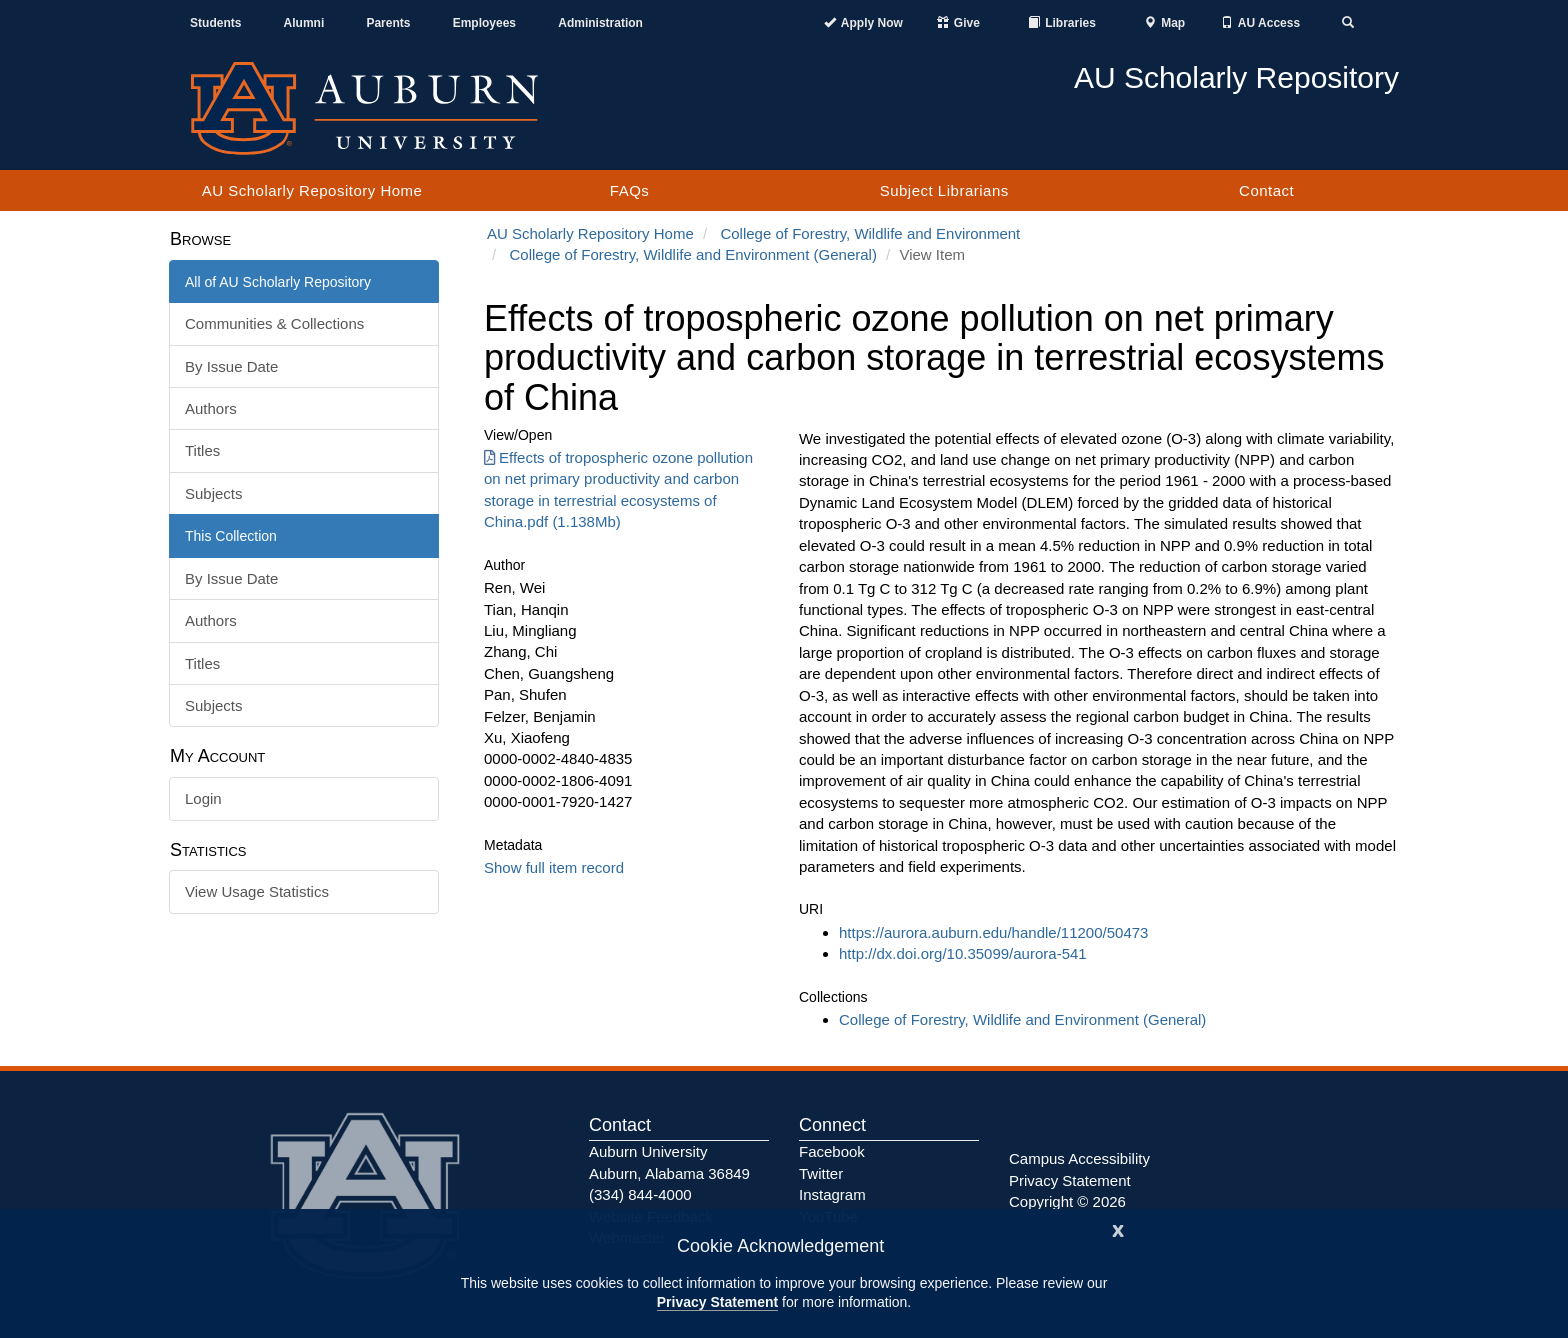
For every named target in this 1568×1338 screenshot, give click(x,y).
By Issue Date (231, 366)
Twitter (821, 1173)
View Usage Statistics (257, 891)
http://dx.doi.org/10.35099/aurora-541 (963, 953)
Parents (388, 23)
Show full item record (554, 867)
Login (203, 798)
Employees (484, 23)
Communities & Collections (274, 323)
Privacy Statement (717, 1302)
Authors (211, 408)
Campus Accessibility (1079, 1158)
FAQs (630, 190)
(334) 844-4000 (640, 1194)
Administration (600, 23)
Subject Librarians (944, 190)
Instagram (832, 1194)
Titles (202, 450)
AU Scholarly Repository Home (312, 190)
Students (215, 23)
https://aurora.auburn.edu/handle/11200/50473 (993, 932)
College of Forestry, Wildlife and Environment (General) (693, 254)
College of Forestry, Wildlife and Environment (870, 233)
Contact (1266, 190)
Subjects (214, 493)
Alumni (304, 23)
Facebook (832, 1151)
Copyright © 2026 (1067, 1201)
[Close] (1118, 1228)
